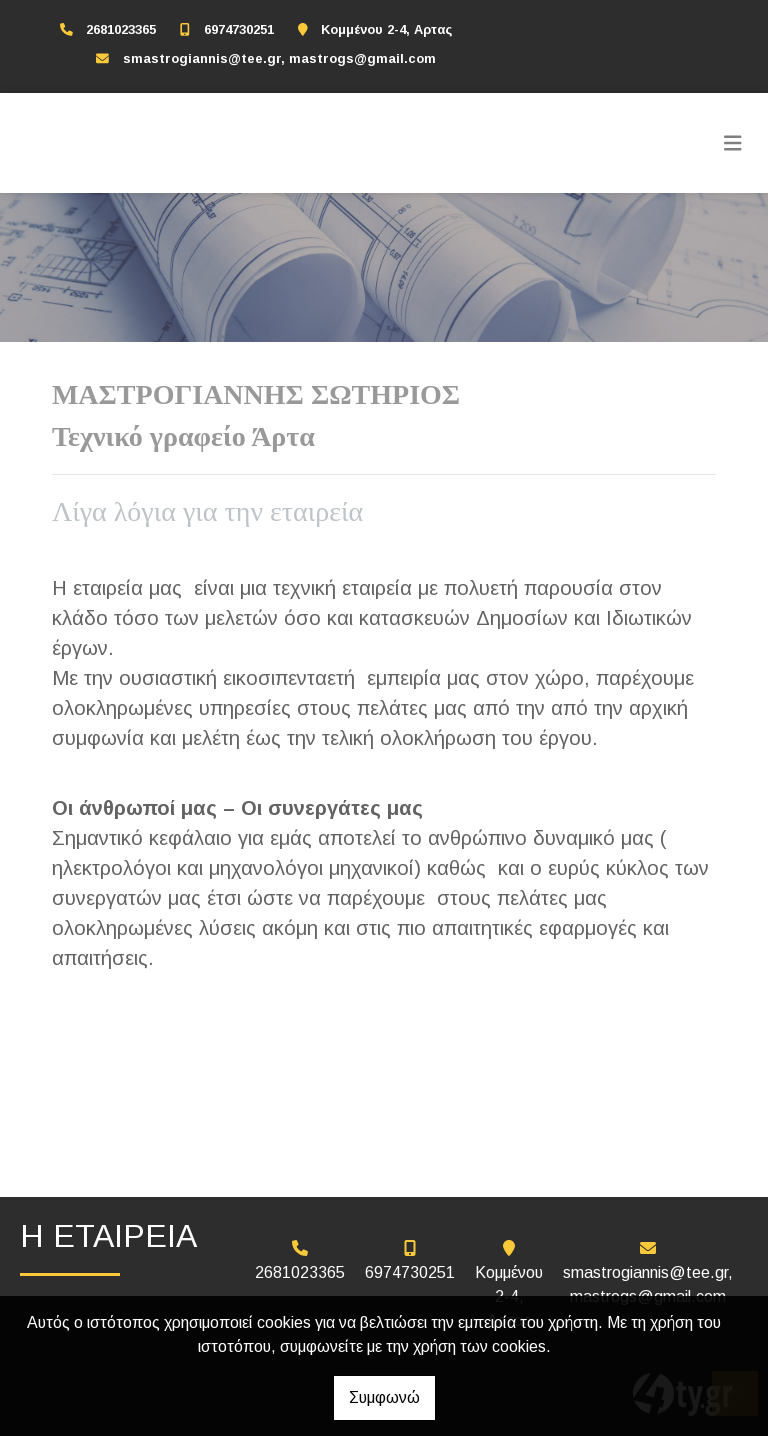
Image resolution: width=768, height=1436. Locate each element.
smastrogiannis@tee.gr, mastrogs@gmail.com (279, 58)
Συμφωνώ (384, 1397)
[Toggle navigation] (733, 143)
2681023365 (121, 29)
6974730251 (239, 29)
